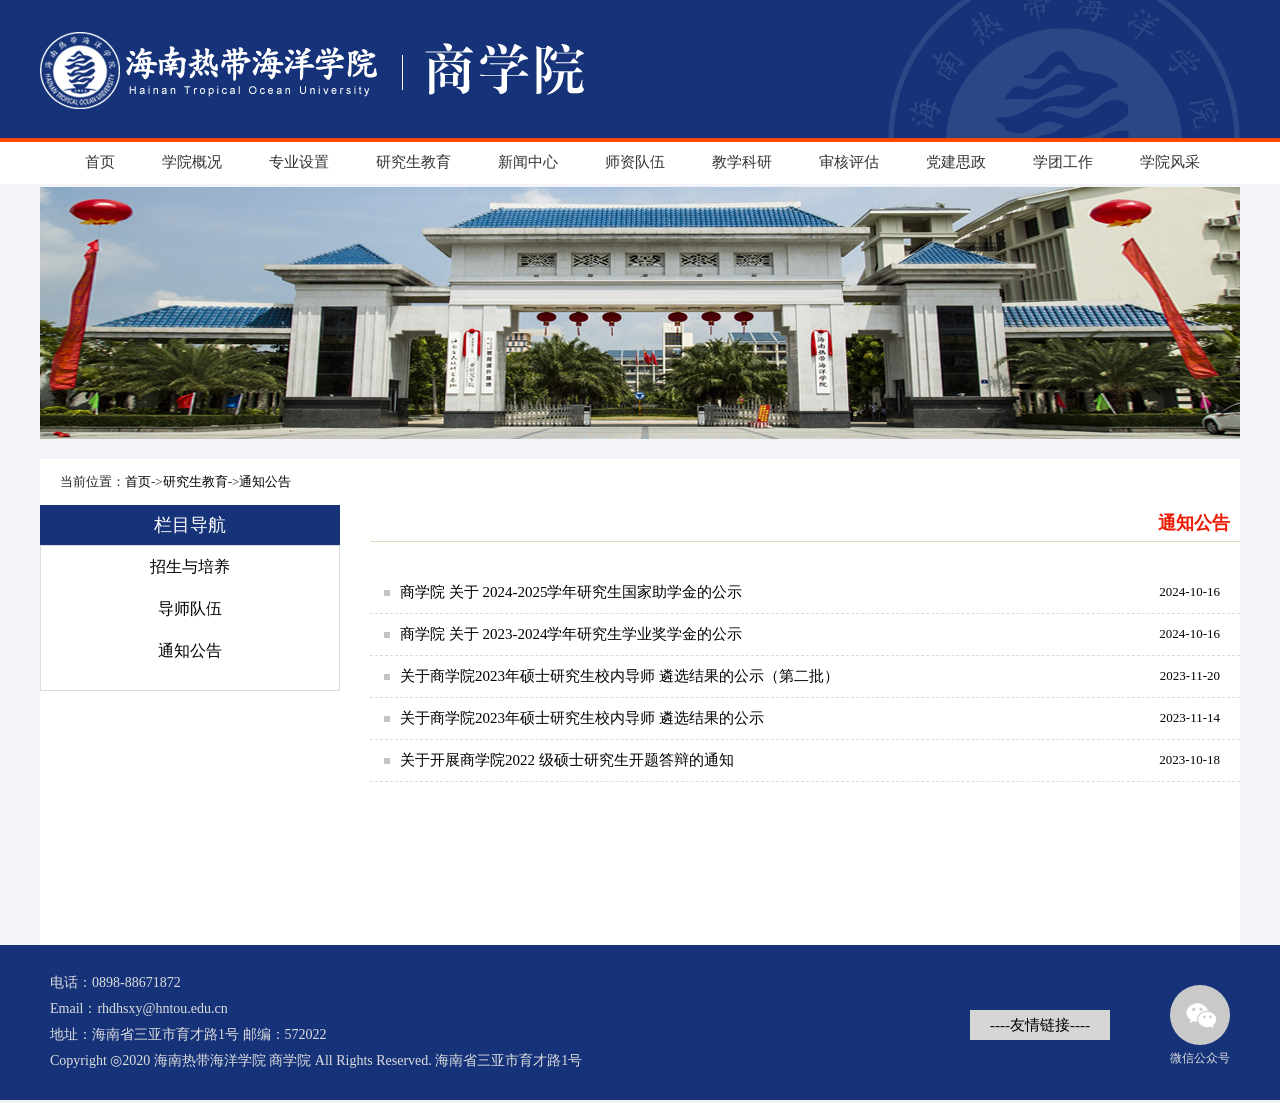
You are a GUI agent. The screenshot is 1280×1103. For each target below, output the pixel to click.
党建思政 (956, 162)
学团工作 (1063, 162)
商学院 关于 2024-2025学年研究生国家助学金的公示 (571, 592)
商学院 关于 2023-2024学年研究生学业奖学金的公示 (571, 634)
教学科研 (742, 162)
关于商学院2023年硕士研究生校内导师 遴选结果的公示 (582, 718)
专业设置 (299, 162)
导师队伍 (190, 608)
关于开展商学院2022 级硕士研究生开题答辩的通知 (567, 760)
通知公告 (265, 481)
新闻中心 (528, 162)
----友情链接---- (1040, 1025)
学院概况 (192, 162)
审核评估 (849, 162)
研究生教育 (413, 162)
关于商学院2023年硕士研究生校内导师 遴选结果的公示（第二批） (619, 676)
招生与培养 (190, 566)
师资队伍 (635, 162)
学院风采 (1170, 162)
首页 (100, 162)
